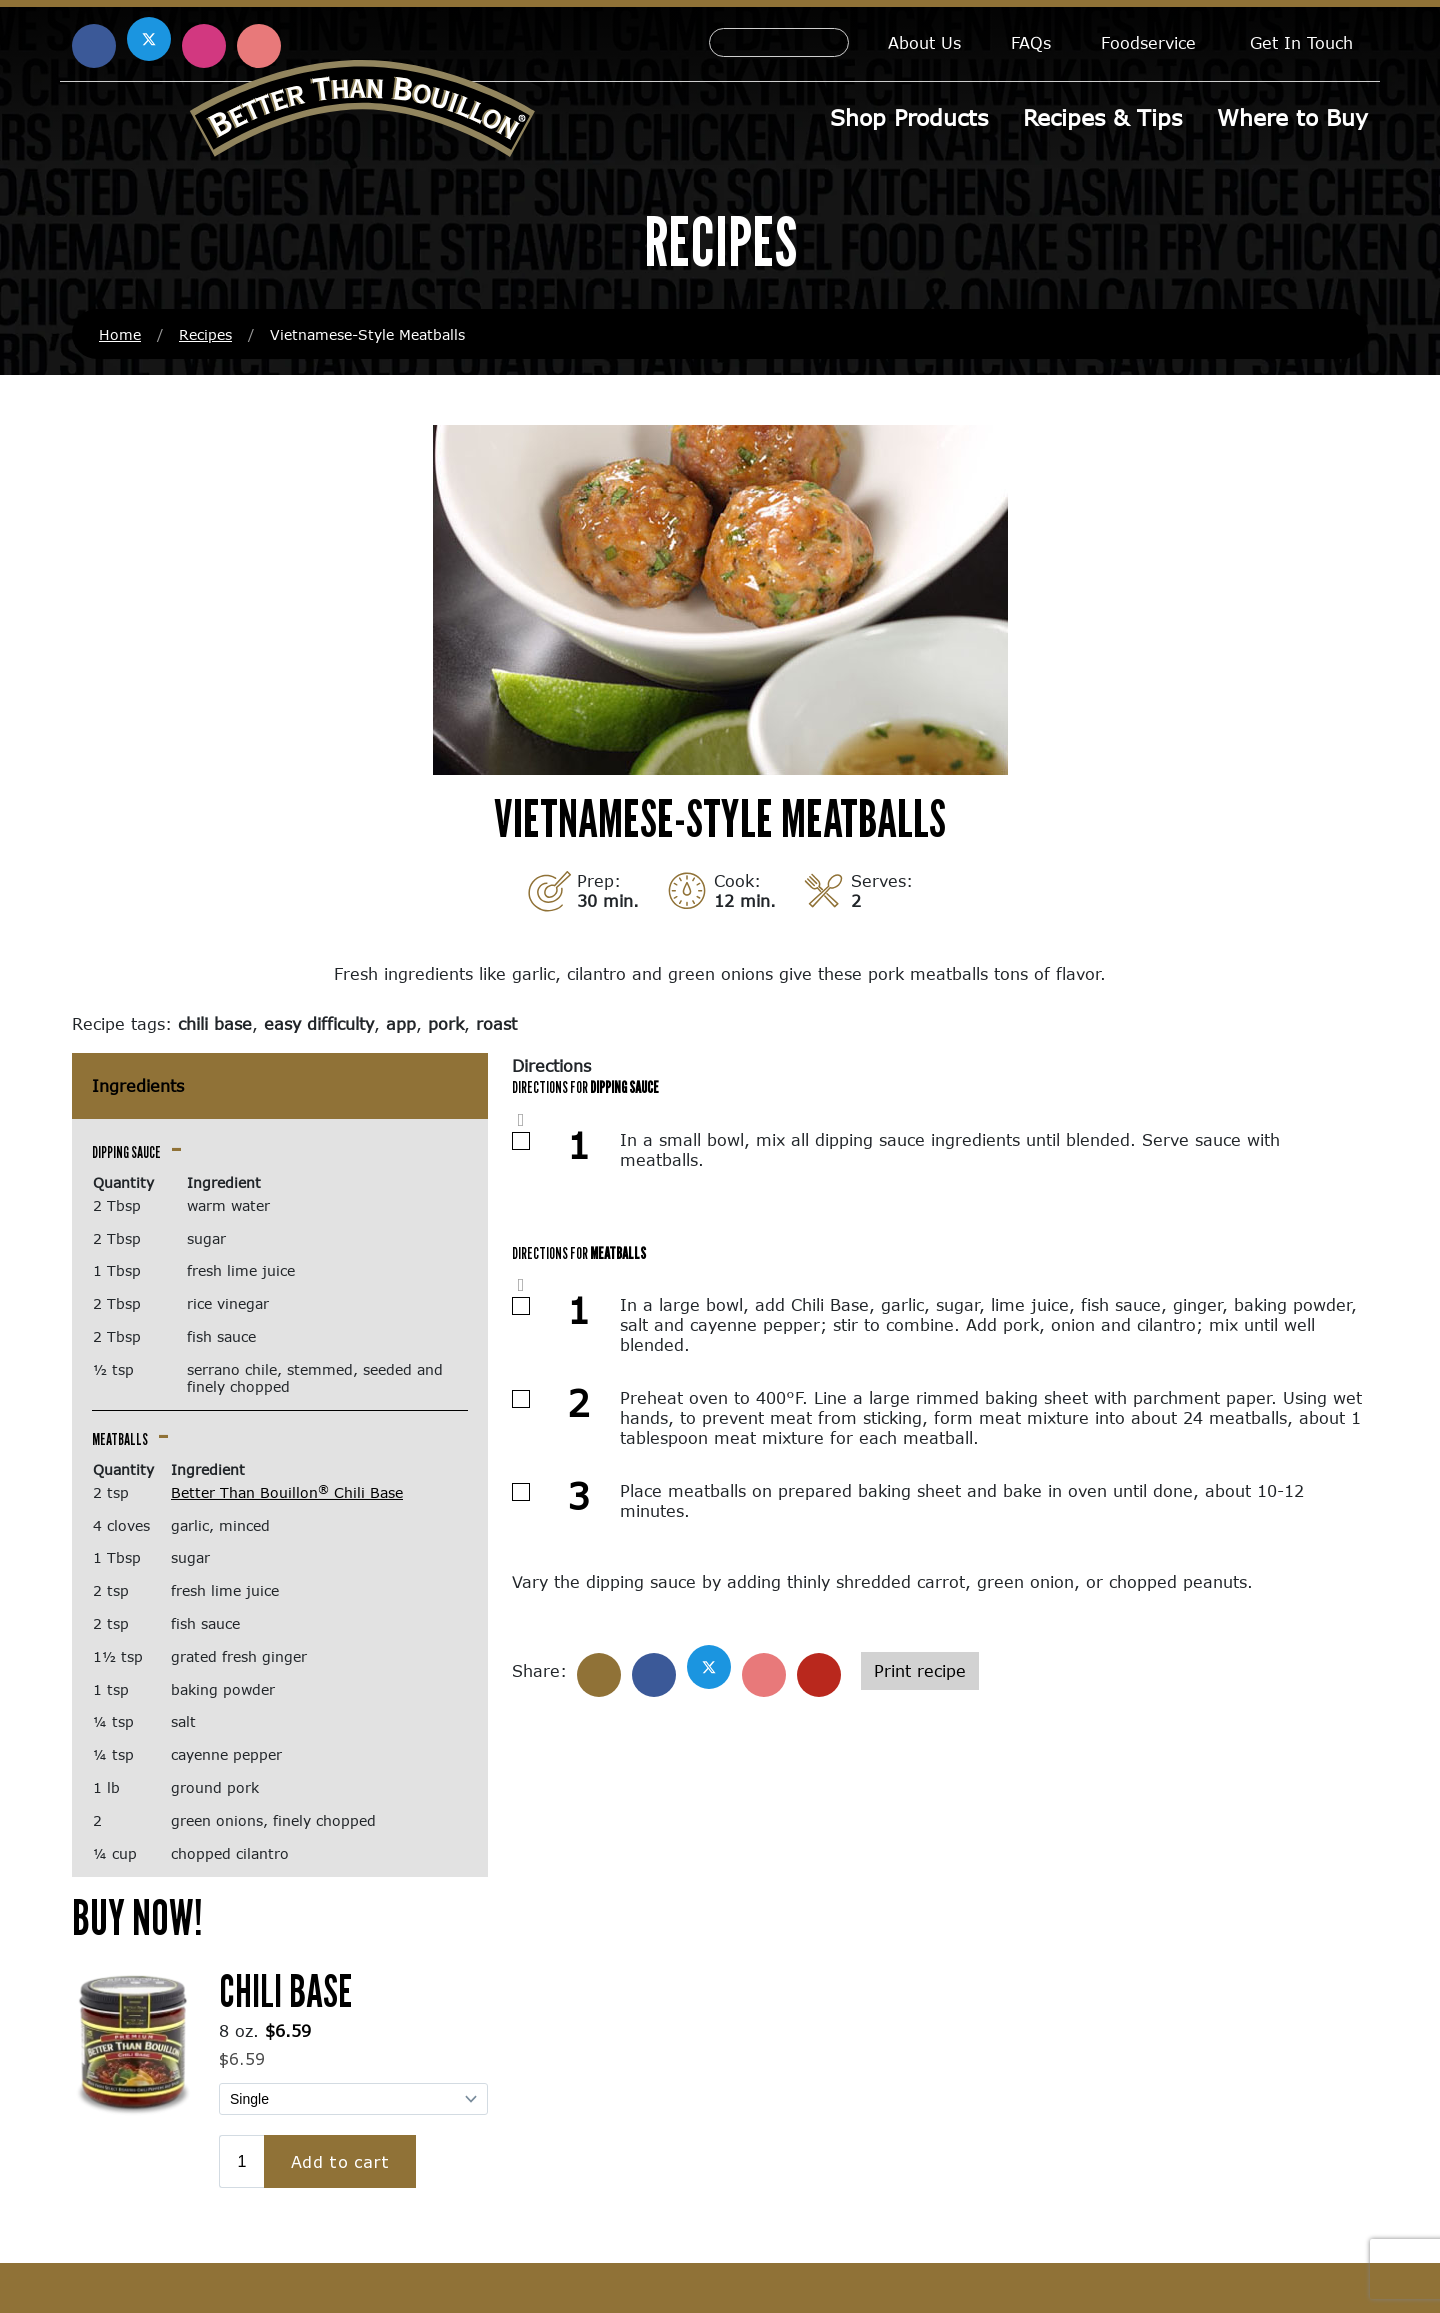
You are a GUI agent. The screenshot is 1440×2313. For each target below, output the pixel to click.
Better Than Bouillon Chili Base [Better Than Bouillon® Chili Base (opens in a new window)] (287, 1492)
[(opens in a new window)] (133, 2040)
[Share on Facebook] (654, 1675)
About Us (924, 42)
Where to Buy (1292, 117)
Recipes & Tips (1102, 117)
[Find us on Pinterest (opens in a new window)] (259, 46)
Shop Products (909, 117)
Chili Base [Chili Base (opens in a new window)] (286, 1990)
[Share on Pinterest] (764, 1675)
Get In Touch (1301, 42)
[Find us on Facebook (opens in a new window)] (94, 46)
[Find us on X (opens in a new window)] (149, 39)
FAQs (1031, 42)
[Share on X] (709, 1667)
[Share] (599, 1675)
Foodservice (1148, 42)
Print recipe (920, 1670)
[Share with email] (819, 1675)
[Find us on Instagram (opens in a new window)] (204, 46)
